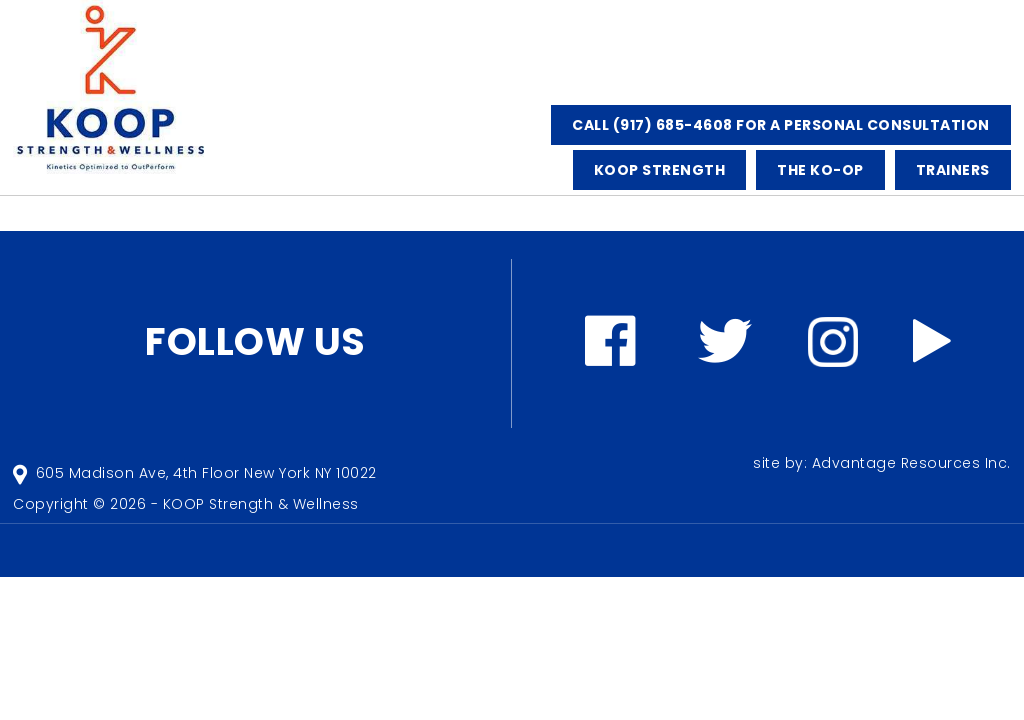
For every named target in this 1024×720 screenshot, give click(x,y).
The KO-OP (820, 170)
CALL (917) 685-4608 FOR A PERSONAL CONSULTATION (781, 125)
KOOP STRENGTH (660, 170)
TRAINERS (953, 170)
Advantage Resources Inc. (911, 463)
